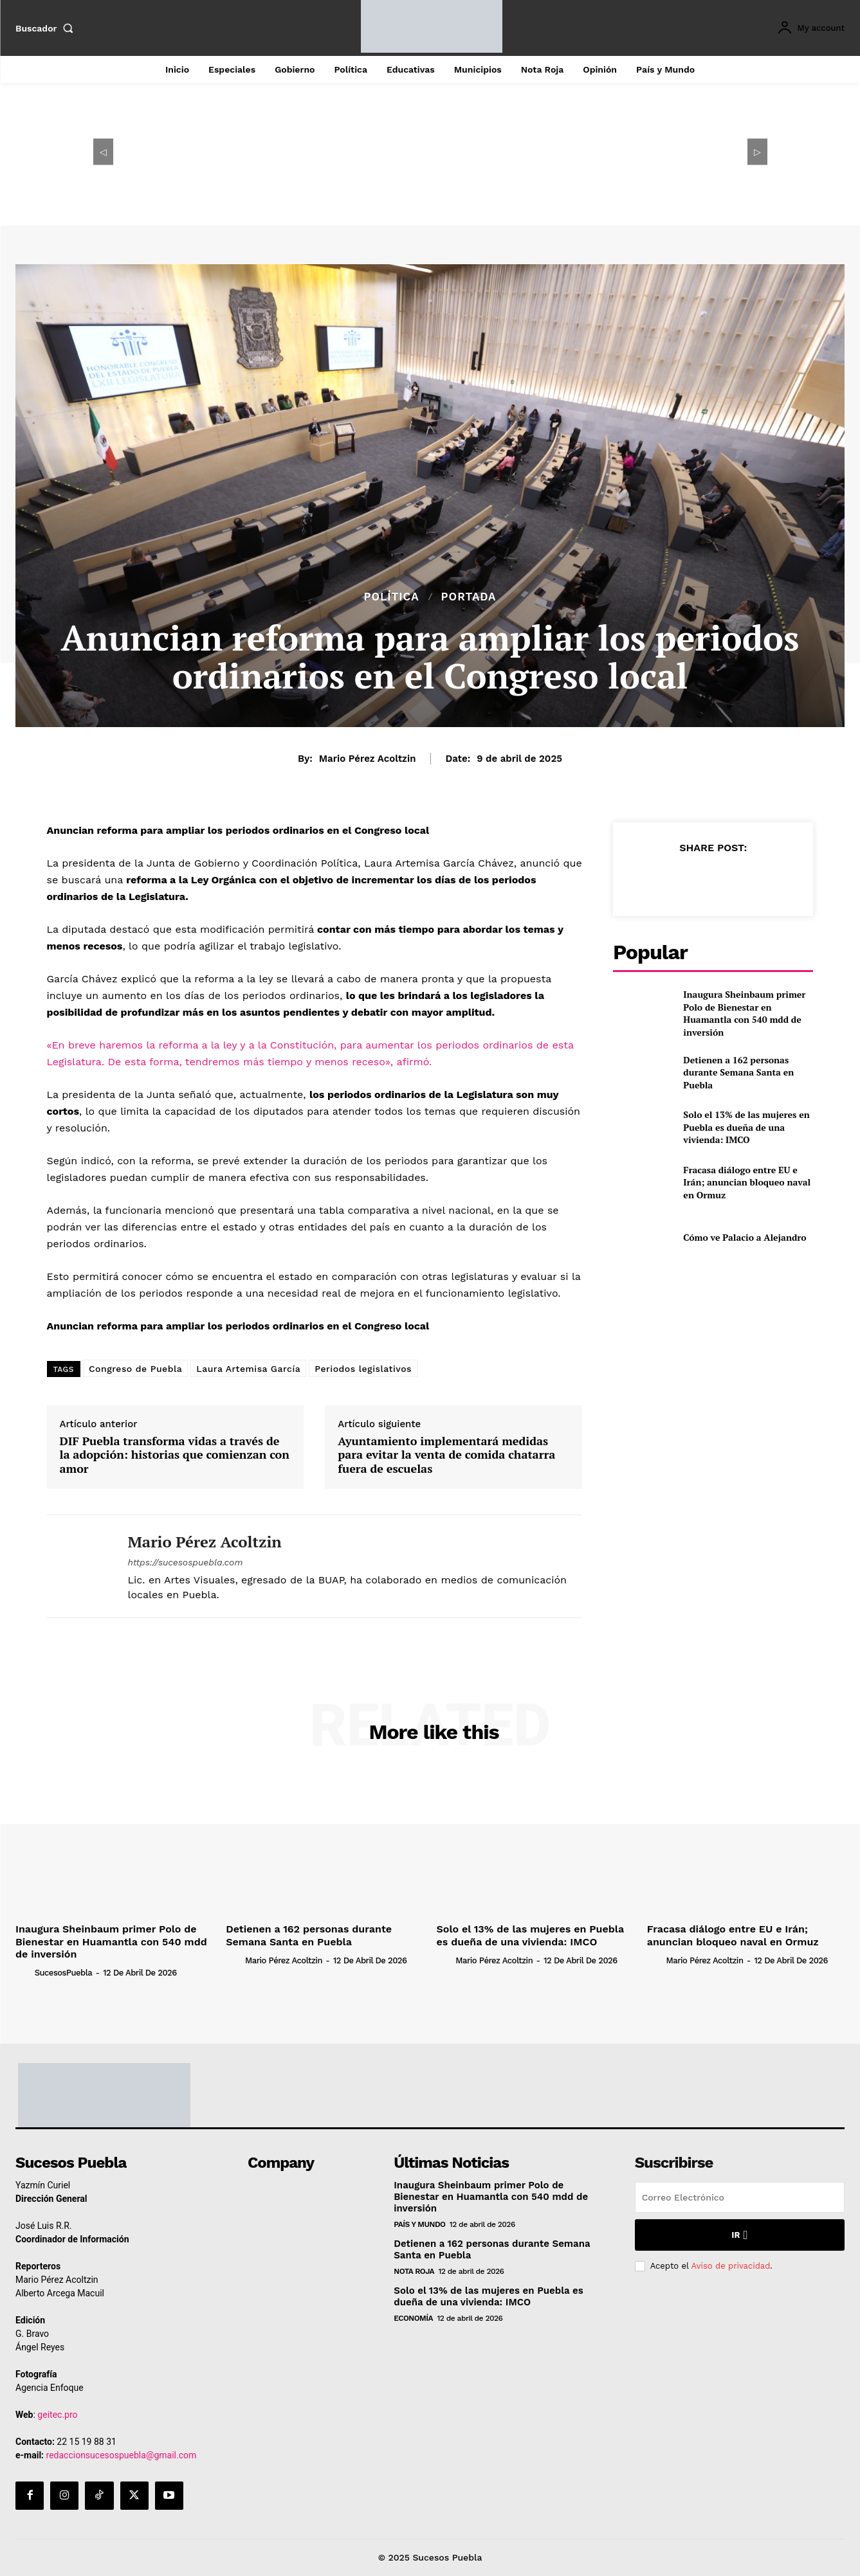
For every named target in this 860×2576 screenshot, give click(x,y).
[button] (46, 28)
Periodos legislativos (363, 1369)
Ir (739, 2235)
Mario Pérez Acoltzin (367, 758)
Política (391, 596)
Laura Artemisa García (248, 1369)
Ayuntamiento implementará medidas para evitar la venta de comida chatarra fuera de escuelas (446, 1455)
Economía (413, 2318)
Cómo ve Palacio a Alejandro (744, 1237)
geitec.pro (57, 2414)
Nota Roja (414, 2271)
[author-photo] (23, 1972)
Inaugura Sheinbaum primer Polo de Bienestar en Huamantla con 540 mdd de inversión (744, 1013)
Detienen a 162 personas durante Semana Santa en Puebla (738, 1072)
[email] (740, 2197)
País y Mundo (419, 2224)
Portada (469, 596)
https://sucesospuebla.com (185, 1562)
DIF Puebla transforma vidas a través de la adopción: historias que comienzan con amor (174, 1455)
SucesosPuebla (63, 1972)
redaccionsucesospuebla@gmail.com (121, 2455)
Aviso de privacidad (731, 2266)
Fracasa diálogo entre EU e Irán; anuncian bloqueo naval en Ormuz (746, 1182)
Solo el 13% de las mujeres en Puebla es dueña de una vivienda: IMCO (746, 1127)
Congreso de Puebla (135, 1369)
